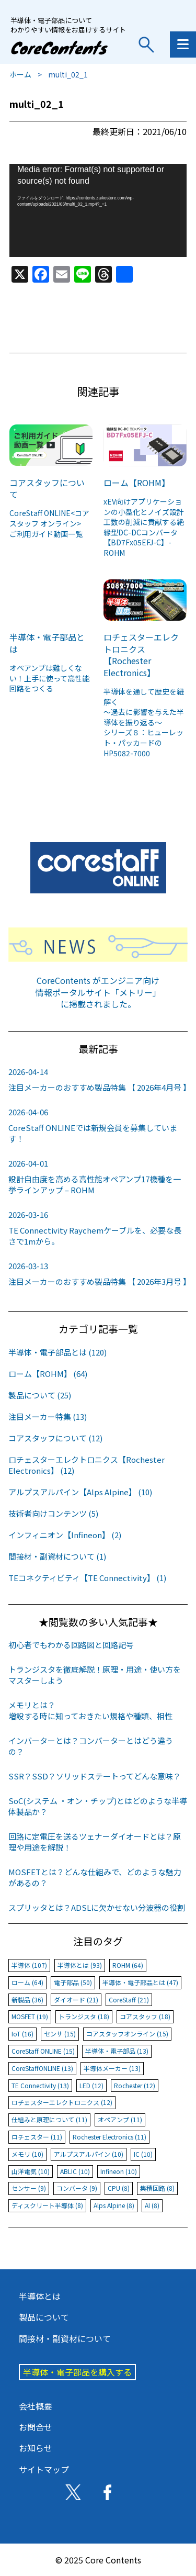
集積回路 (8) (157, 2187)
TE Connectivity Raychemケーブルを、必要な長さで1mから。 (98, 1228)
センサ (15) (60, 2033)
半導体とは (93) (79, 1965)
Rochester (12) (134, 2085)
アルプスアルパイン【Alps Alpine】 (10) (80, 1491)
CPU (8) (119, 2187)
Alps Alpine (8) (114, 2205)
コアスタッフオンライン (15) (127, 2033)
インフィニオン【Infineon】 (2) (64, 1534)
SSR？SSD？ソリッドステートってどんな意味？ (94, 1776)
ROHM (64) (127, 1965)
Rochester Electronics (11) (109, 2136)
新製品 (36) (27, 1999)
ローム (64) (27, 1982)
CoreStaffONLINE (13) (42, 2068)
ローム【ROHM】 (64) (47, 1373)
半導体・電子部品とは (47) (140, 1982)
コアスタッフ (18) (145, 2016)
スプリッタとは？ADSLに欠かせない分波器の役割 (96, 1907)
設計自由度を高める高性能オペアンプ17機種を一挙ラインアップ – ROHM (98, 1176)
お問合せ (35, 2427)
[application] (98, 210)
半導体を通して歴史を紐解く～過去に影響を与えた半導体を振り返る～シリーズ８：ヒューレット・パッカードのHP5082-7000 (143, 722)
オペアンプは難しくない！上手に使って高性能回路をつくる (49, 678)
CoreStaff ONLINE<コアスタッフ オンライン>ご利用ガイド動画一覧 (49, 523)
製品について (44, 2317)
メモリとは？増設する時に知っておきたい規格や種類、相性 (90, 1710)
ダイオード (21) (76, 1999)
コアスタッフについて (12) (55, 1437)
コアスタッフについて (47, 488)
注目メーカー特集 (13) (47, 1416)
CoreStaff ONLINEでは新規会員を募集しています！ (98, 1125)
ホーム (20, 74)
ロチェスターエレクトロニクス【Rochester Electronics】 (141, 654)
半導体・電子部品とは (47, 643)
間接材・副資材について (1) (57, 1556)
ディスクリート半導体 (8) (47, 2205)
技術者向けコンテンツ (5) (53, 1513)
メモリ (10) (27, 2153)
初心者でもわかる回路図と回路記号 (71, 1644)
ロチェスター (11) (36, 2136)
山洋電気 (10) (30, 2171)
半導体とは (40, 2296)
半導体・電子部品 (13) (116, 2050)
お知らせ (35, 2447)
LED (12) (91, 2085)
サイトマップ (44, 2469)
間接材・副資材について (65, 2338)
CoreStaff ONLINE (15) (43, 2050)
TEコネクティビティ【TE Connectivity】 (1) (87, 1577)
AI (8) (152, 2205)
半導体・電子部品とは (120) (57, 1352)
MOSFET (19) (29, 2016)
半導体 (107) (29, 1965)
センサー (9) (28, 2187)
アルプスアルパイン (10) (88, 2153)
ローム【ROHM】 (136, 482)
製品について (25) (39, 1395)
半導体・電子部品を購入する (77, 2372)
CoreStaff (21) (129, 1999)
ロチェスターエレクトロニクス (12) (61, 2102)
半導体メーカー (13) (112, 2068)
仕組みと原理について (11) (49, 2119)
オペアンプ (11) (120, 2119)
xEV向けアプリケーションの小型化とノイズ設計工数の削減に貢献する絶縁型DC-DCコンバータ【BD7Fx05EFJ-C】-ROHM (143, 527)
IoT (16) (22, 2033)
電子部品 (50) (73, 1982)
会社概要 (35, 2406)
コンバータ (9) (76, 2187)
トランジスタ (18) (84, 2016)
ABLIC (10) (75, 2171)
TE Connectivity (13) (40, 2085)
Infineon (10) (118, 2171)
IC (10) (143, 2153)
